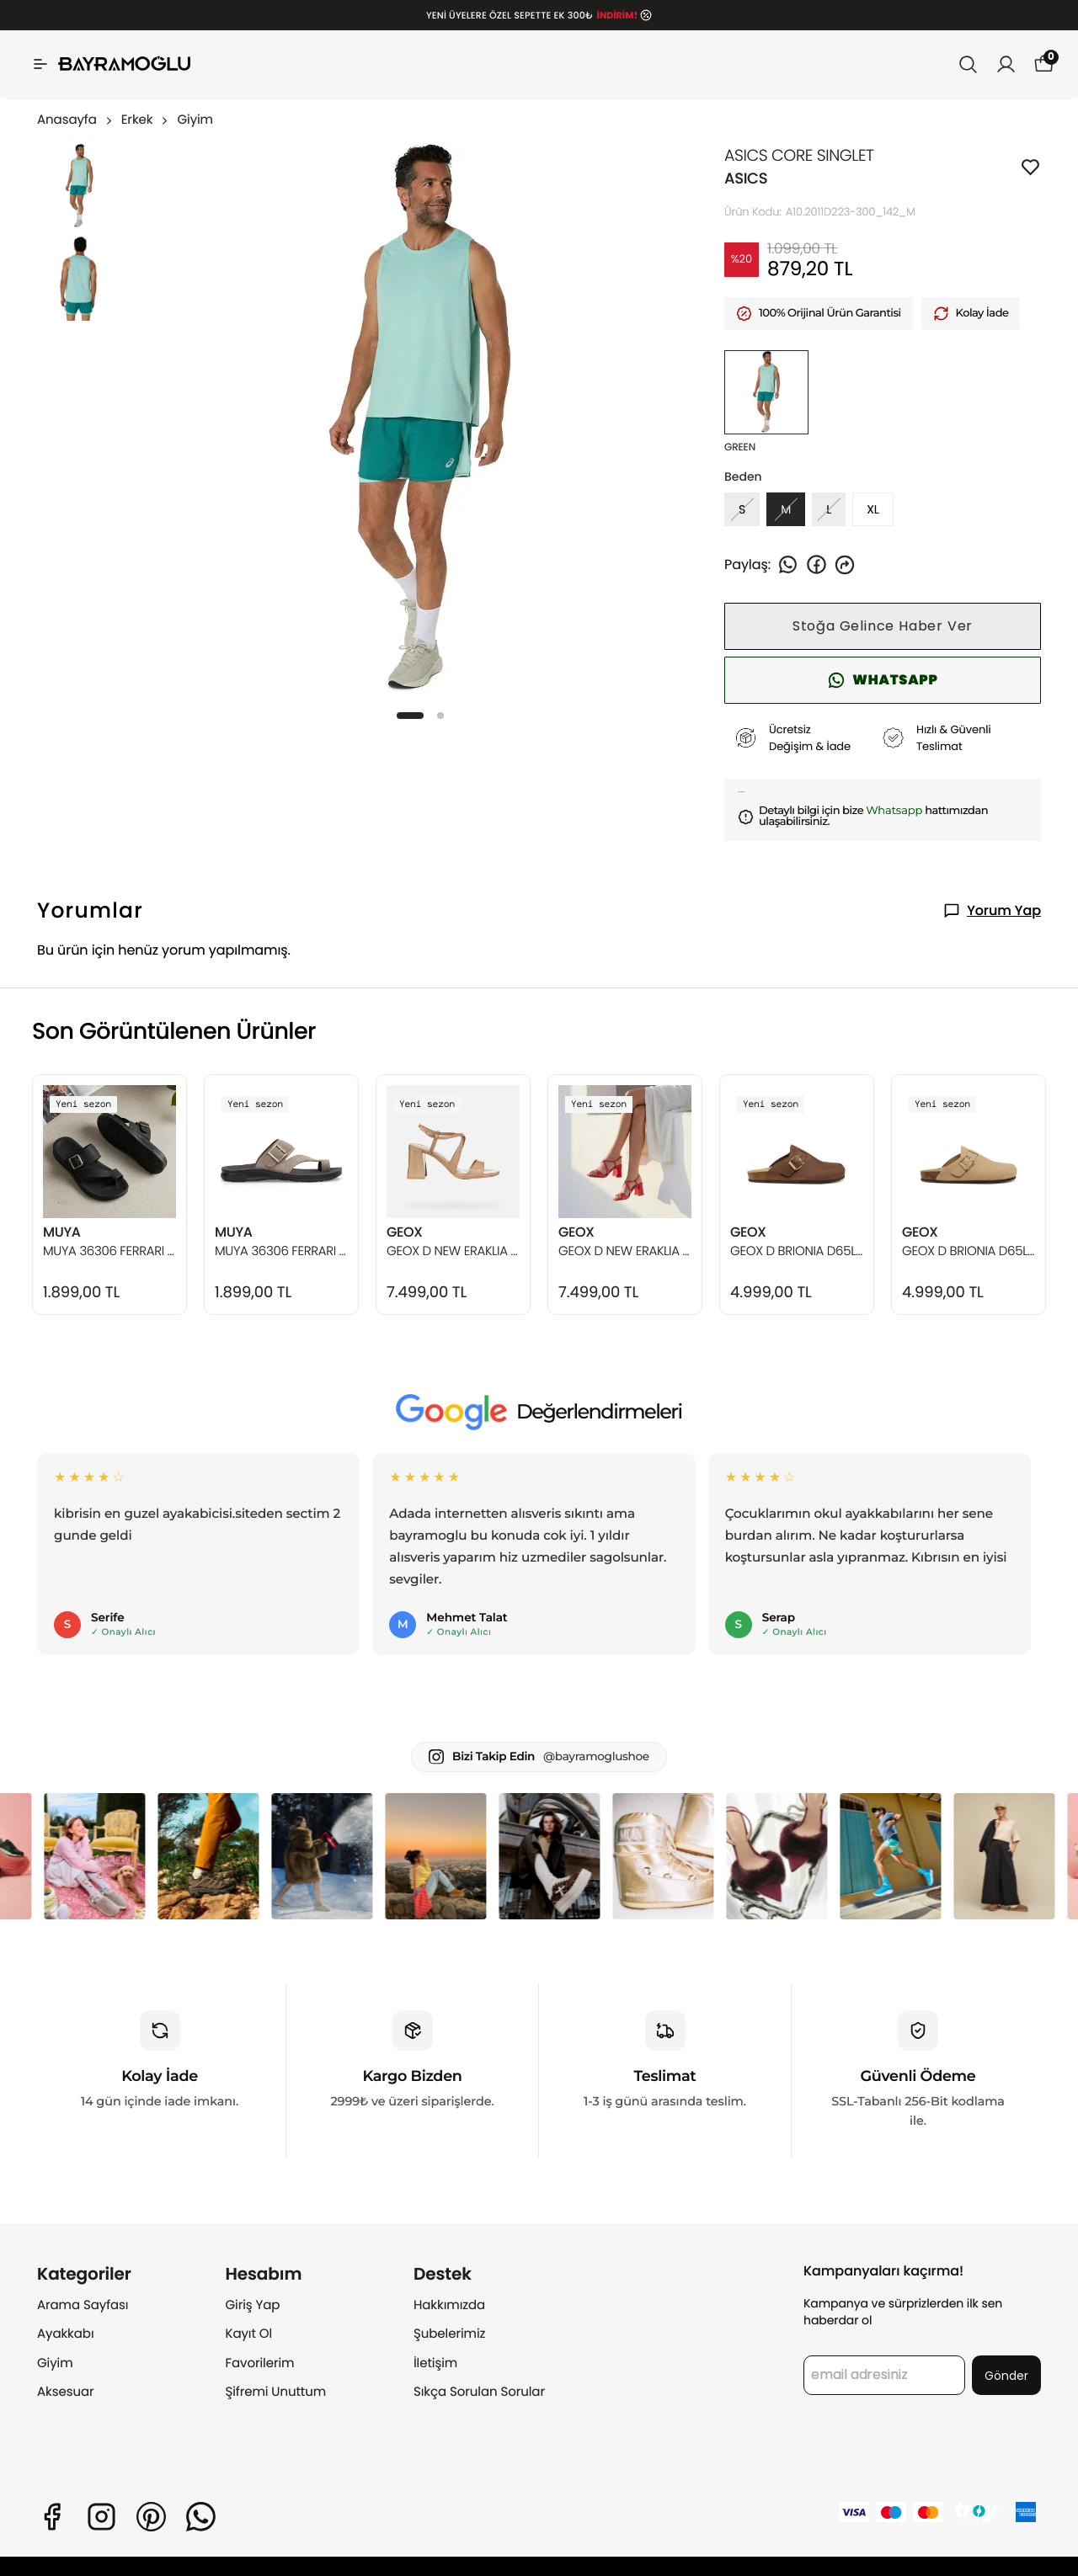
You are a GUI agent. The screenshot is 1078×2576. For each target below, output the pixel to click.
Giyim (195, 120)
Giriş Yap (253, 2305)
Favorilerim (260, 2363)
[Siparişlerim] (1006, 64)
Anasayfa (76, 120)
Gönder (1006, 2375)
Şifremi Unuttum (276, 2392)
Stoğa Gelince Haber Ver (882, 626)
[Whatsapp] (201, 2516)
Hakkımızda (449, 2305)
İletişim (435, 2363)
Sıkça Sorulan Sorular (479, 2392)
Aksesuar (65, 2392)
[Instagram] (101, 2516)
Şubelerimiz (449, 2334)
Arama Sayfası (82, 2305)
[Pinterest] (151, 2516)
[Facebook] (52, 2516)
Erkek (146, 120)
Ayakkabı (65, 2334)
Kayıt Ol (249, 2334)
